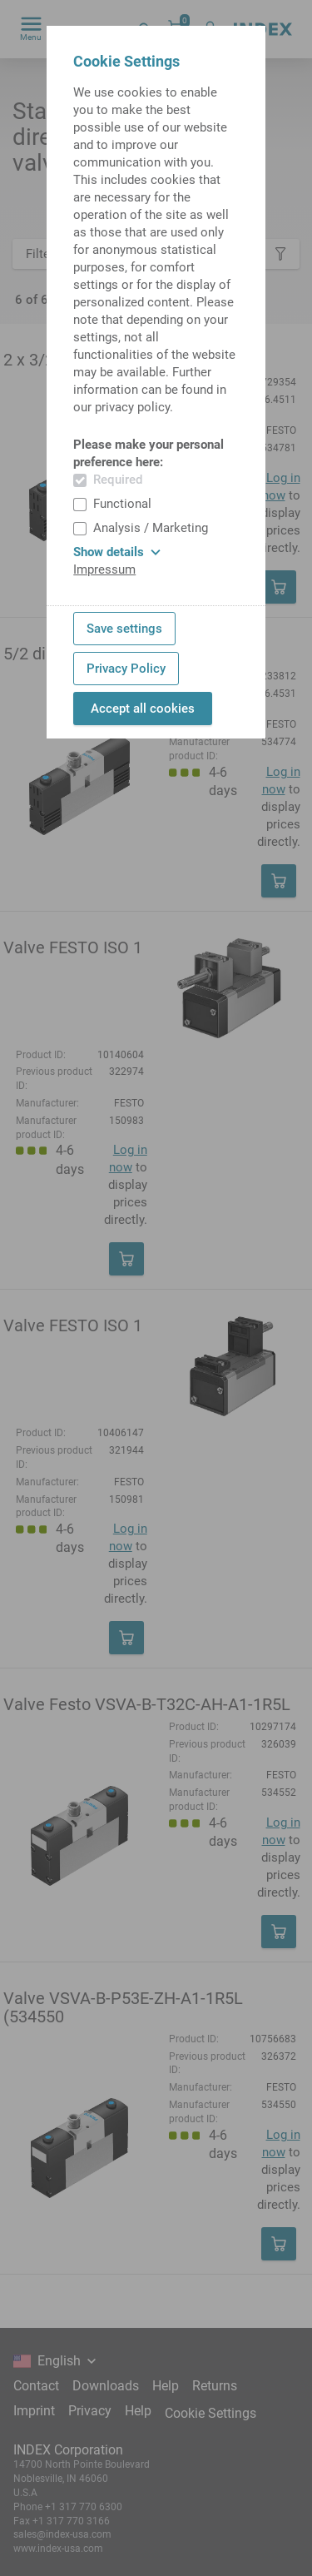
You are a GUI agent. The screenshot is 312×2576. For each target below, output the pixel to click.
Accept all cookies (143, 708)
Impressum (104, 569)
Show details (117, 552)
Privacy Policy (126, 668)
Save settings (124, 628)
